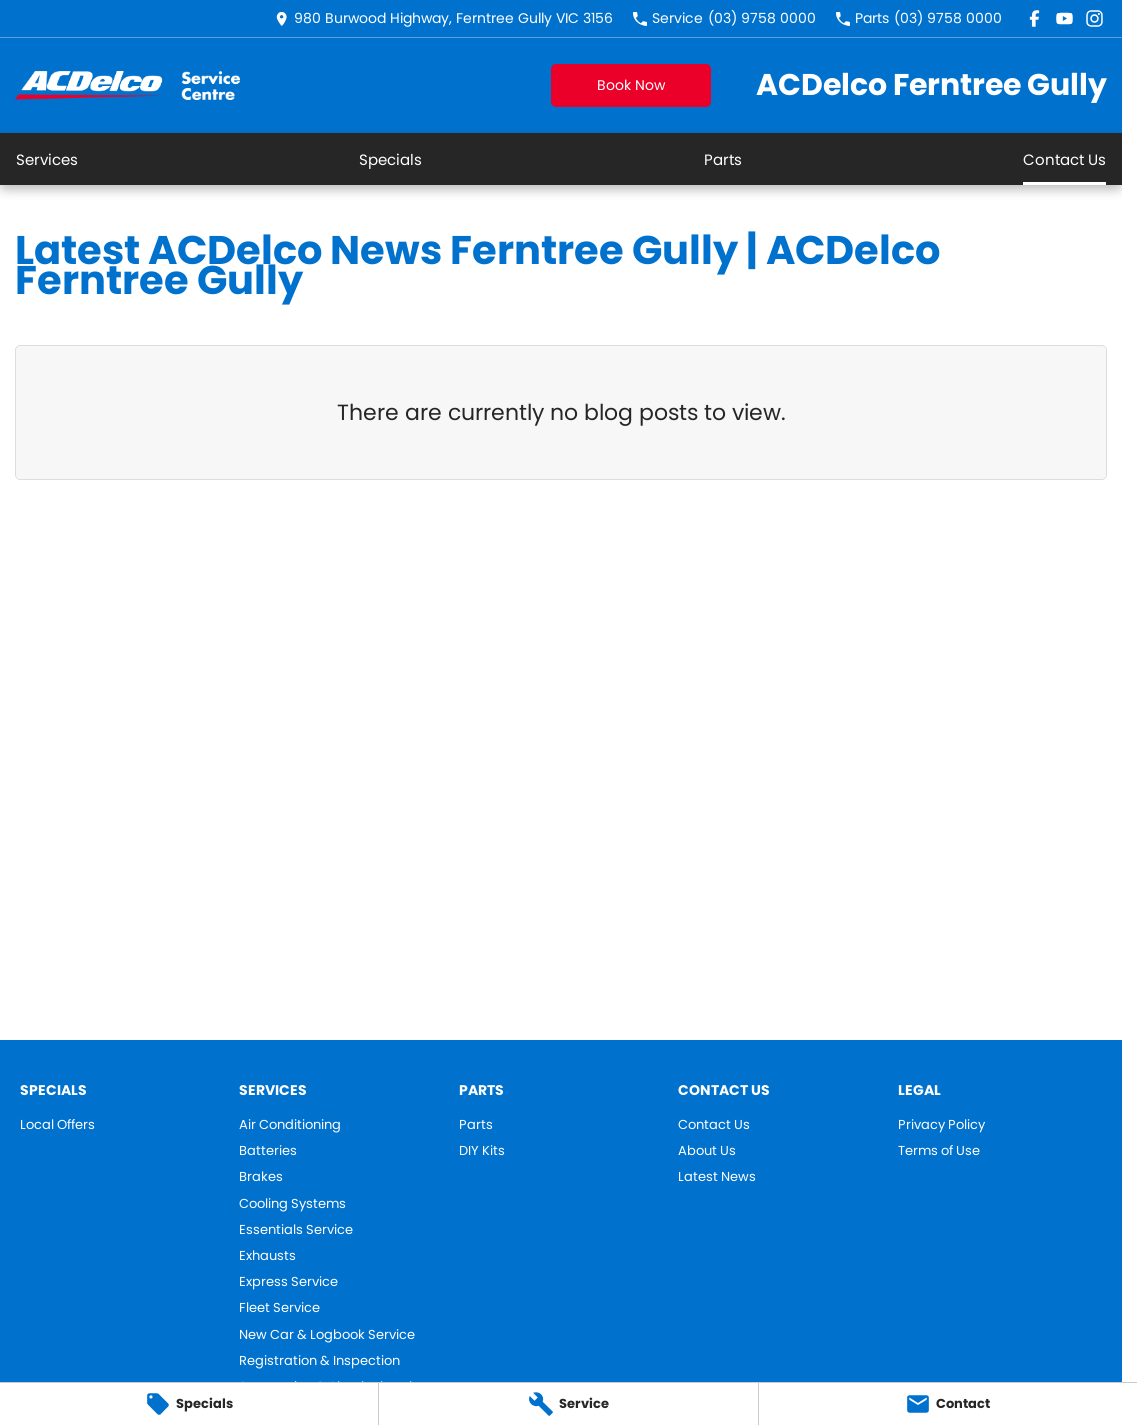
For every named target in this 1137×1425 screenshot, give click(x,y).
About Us (707, 1151)
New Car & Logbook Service (327, 1335)
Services (47, 159)
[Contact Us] (444, 18)
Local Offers (57, 1125)
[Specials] (189, 1404)
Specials (390, 159)
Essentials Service (296, 1230)
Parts (723, 159)
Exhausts (267, 1256)
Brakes (261, 1177)
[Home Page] (127, 85)
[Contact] (948, 1404)
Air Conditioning (290, 1125)
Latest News (717, 1177)
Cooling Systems (292, 1204)
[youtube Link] (1064, 18)
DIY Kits (482, 1151)
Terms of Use (939, 1151)
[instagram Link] (1094, 18)
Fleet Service (279, 1308)
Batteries (268, 1151)
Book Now (631, 85)
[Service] (568, 1404)
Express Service (288, 1282)
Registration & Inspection (319, 1361)
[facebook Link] (1034, 18)
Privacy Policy (941, 1125)
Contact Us (1064, 159)
